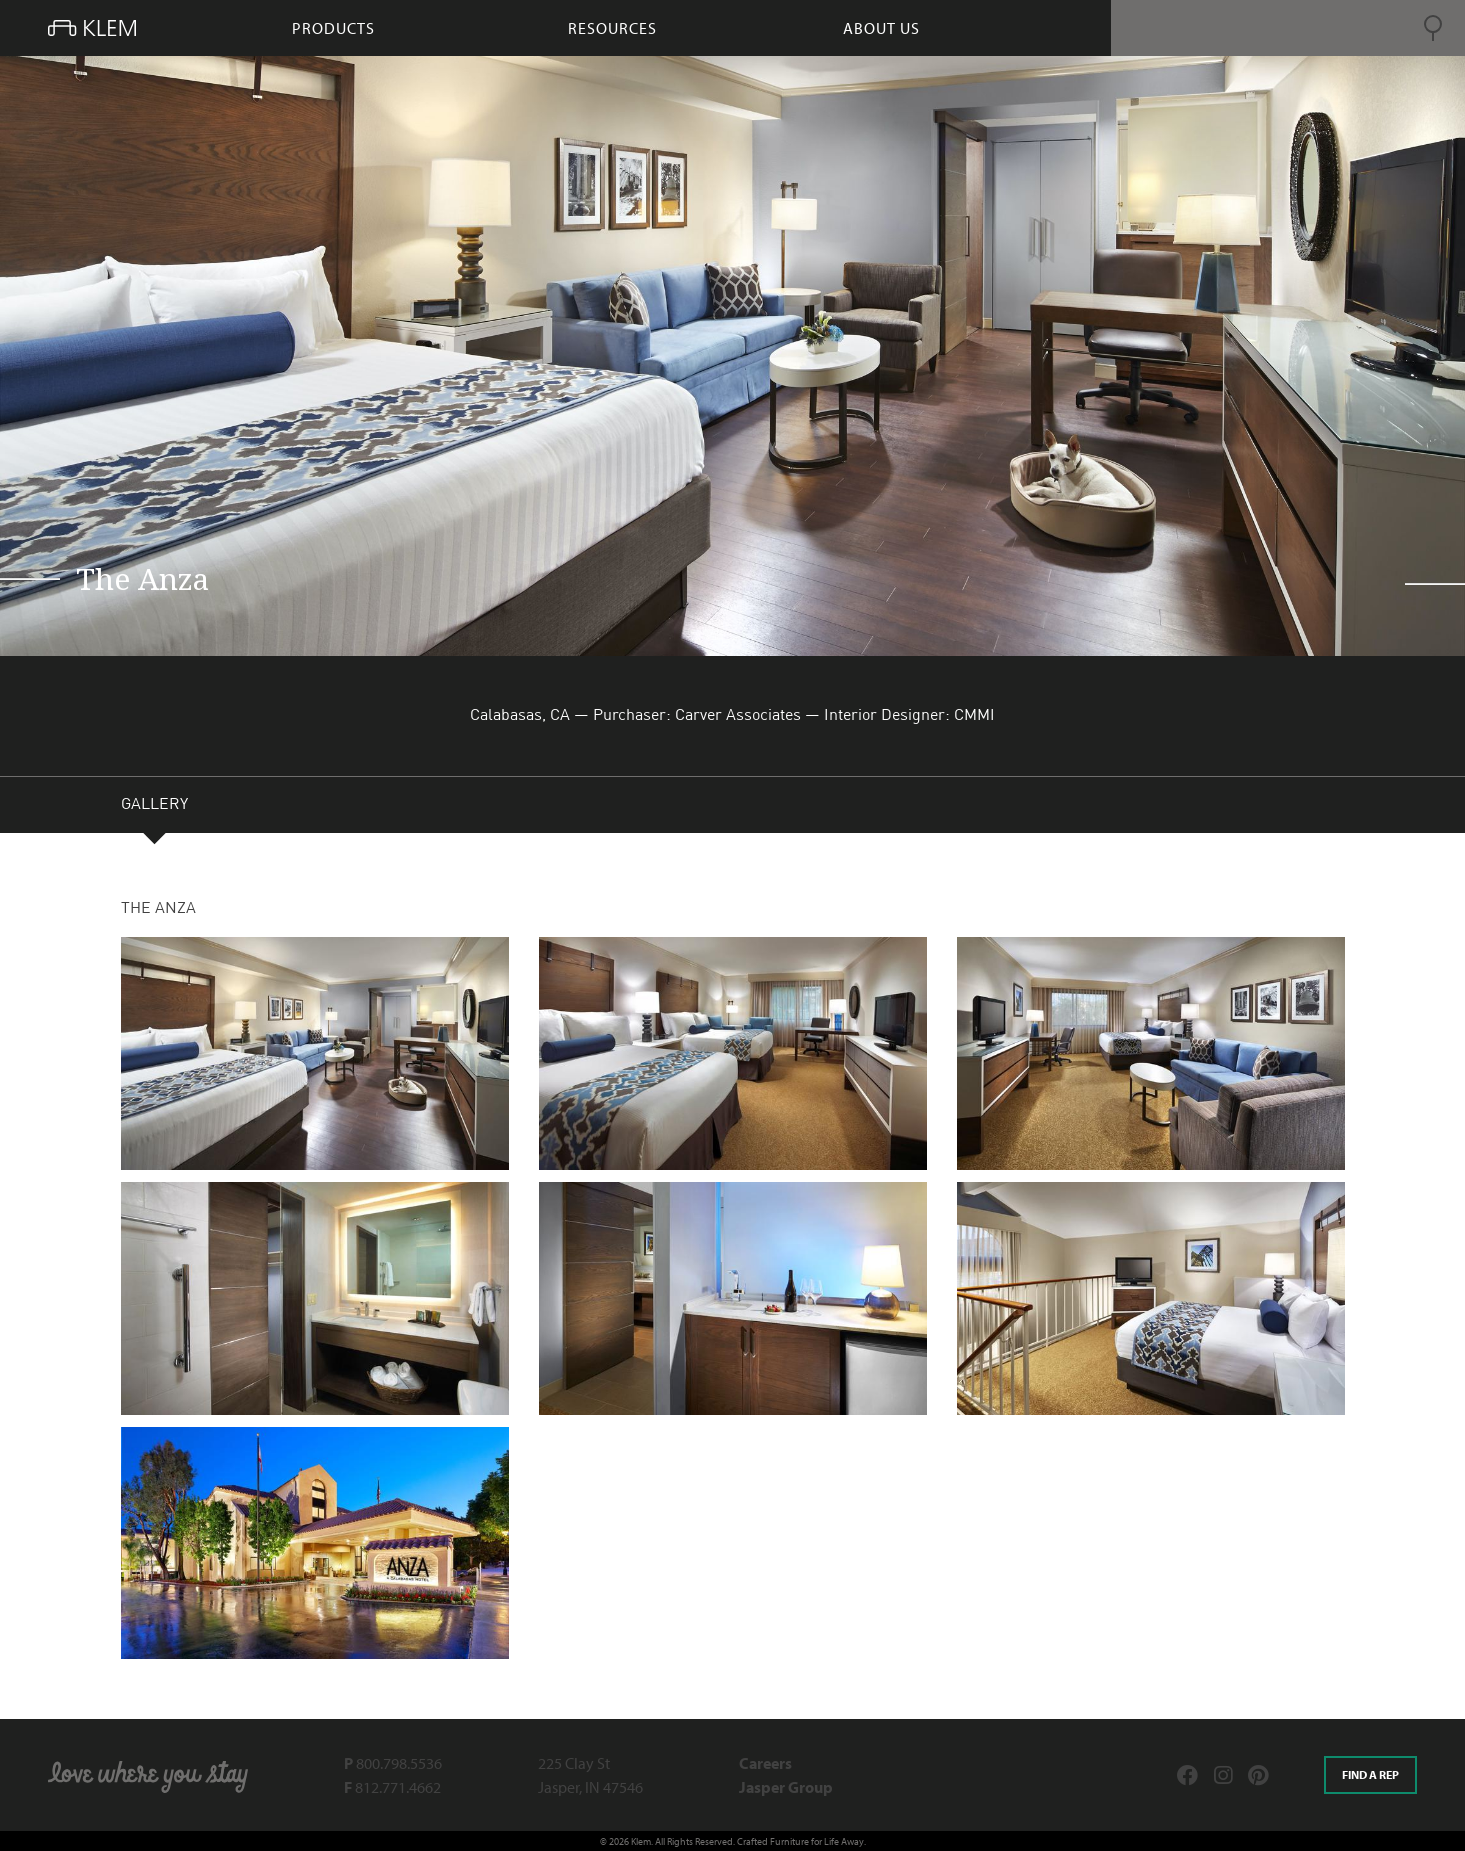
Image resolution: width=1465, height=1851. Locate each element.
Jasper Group (786, 1787)
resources (612, 28)
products (333, 28)
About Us (881, 28)
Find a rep (1370, 1774)
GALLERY (154, 807)
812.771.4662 (392, 1787)
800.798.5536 (393, 1763)
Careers (765, 1763)
